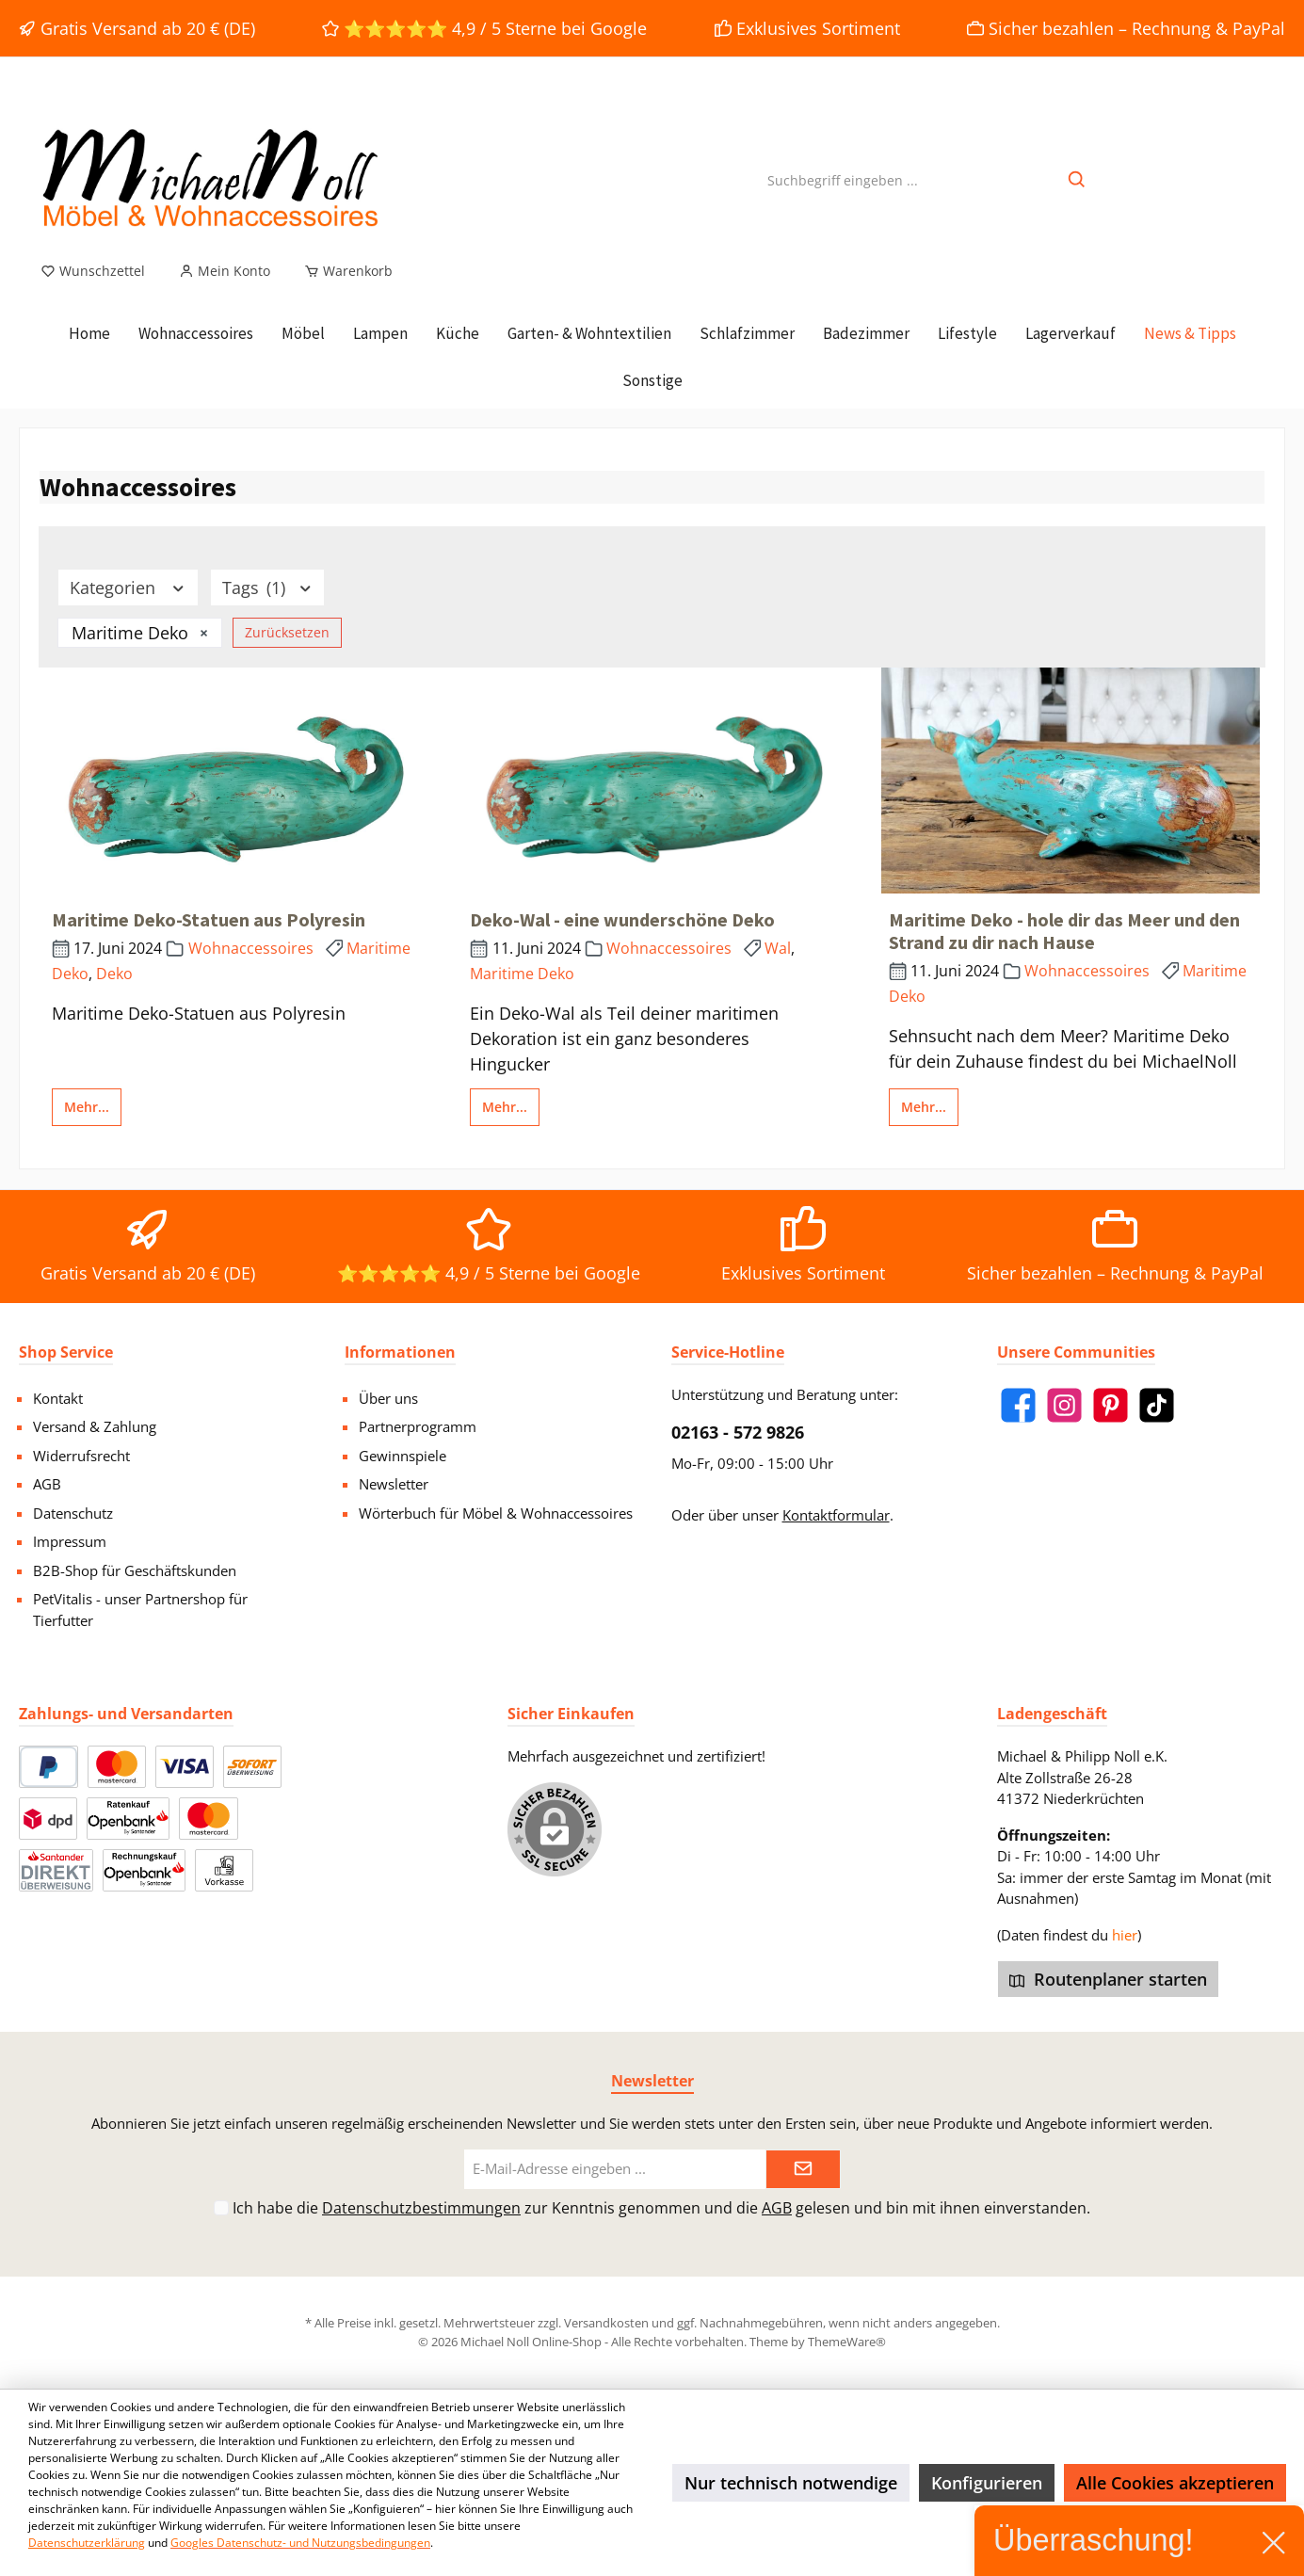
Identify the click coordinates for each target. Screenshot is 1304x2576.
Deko (114, 973)
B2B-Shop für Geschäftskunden (134, 1570)
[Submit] (803, 2169)
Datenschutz (73, 1513)
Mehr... (86, 1107)
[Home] (89, 333)
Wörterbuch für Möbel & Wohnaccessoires (496, 1513)
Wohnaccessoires (251, 948)
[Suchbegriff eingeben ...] (842, 180)
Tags (268, 587)
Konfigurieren (986, 2482)
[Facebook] (1018, 1405)
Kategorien (128, 587)
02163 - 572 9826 (737, 1432)
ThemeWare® (847, 2341)
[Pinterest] (1110, 1405)
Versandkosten (606, 2322)
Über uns (388, 1398)
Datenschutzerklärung (86, 2543)
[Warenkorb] (343, 271)
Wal (778, 948)
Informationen (400, 1352)
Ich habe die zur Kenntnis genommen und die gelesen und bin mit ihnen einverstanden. (661, 2208)
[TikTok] (1156, 1405)
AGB (47, 1483)
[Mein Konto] (224, 271)
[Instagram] (1064, 1405)
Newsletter (393, 1483)
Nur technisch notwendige (790, 2482)
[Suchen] (1077, 180)
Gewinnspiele (402, 1455)
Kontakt (58, 1398)
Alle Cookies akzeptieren (1175, 2482)
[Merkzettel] (92, 271)
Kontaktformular (836, 1514)
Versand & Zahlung (94, 1426)
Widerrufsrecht (81, 1455)
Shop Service (66, 1352)
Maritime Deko (522, 973)
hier (1124, 1934)
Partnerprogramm (417, 1426)
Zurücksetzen (287, 632)
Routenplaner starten (1108, 1979)
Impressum (69, 1541)
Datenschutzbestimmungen (421, 2208)
